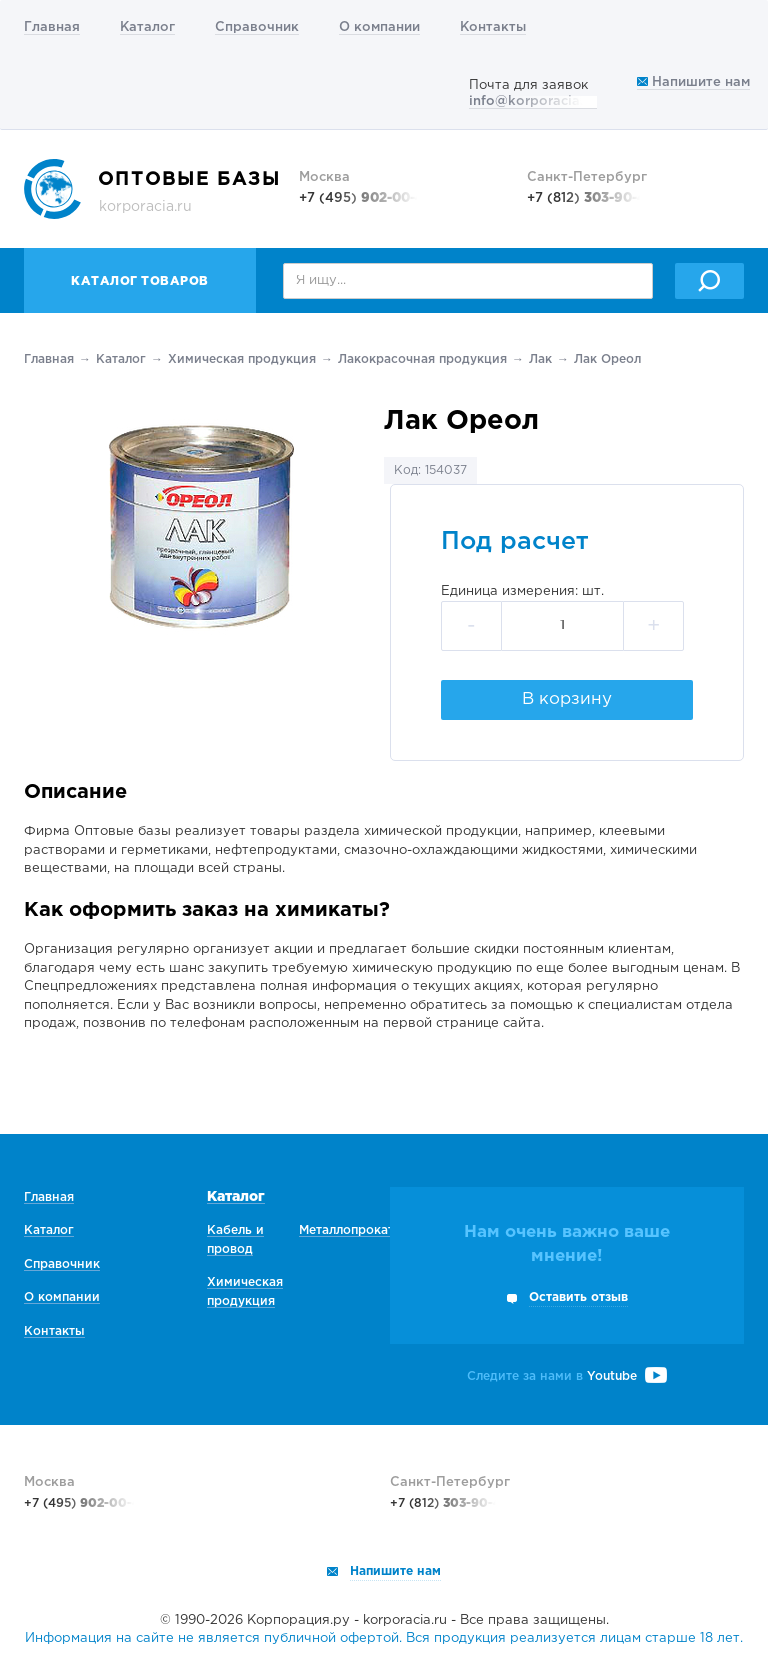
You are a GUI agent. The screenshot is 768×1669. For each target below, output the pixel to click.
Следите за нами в (567, 1376)
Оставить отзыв (578, 1297)
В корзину (567, 699)
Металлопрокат (346, 1230)
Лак (540, 359)
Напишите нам (693, 82)
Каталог (147, 27)
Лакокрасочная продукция (422, 359)
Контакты (493, 27)
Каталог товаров (140, 281)
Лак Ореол (607, 359)
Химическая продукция (242, 359)
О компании (379, 27)
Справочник (257, 27)
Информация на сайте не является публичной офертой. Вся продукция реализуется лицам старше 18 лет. (384, 1638)
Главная (52, 27)
